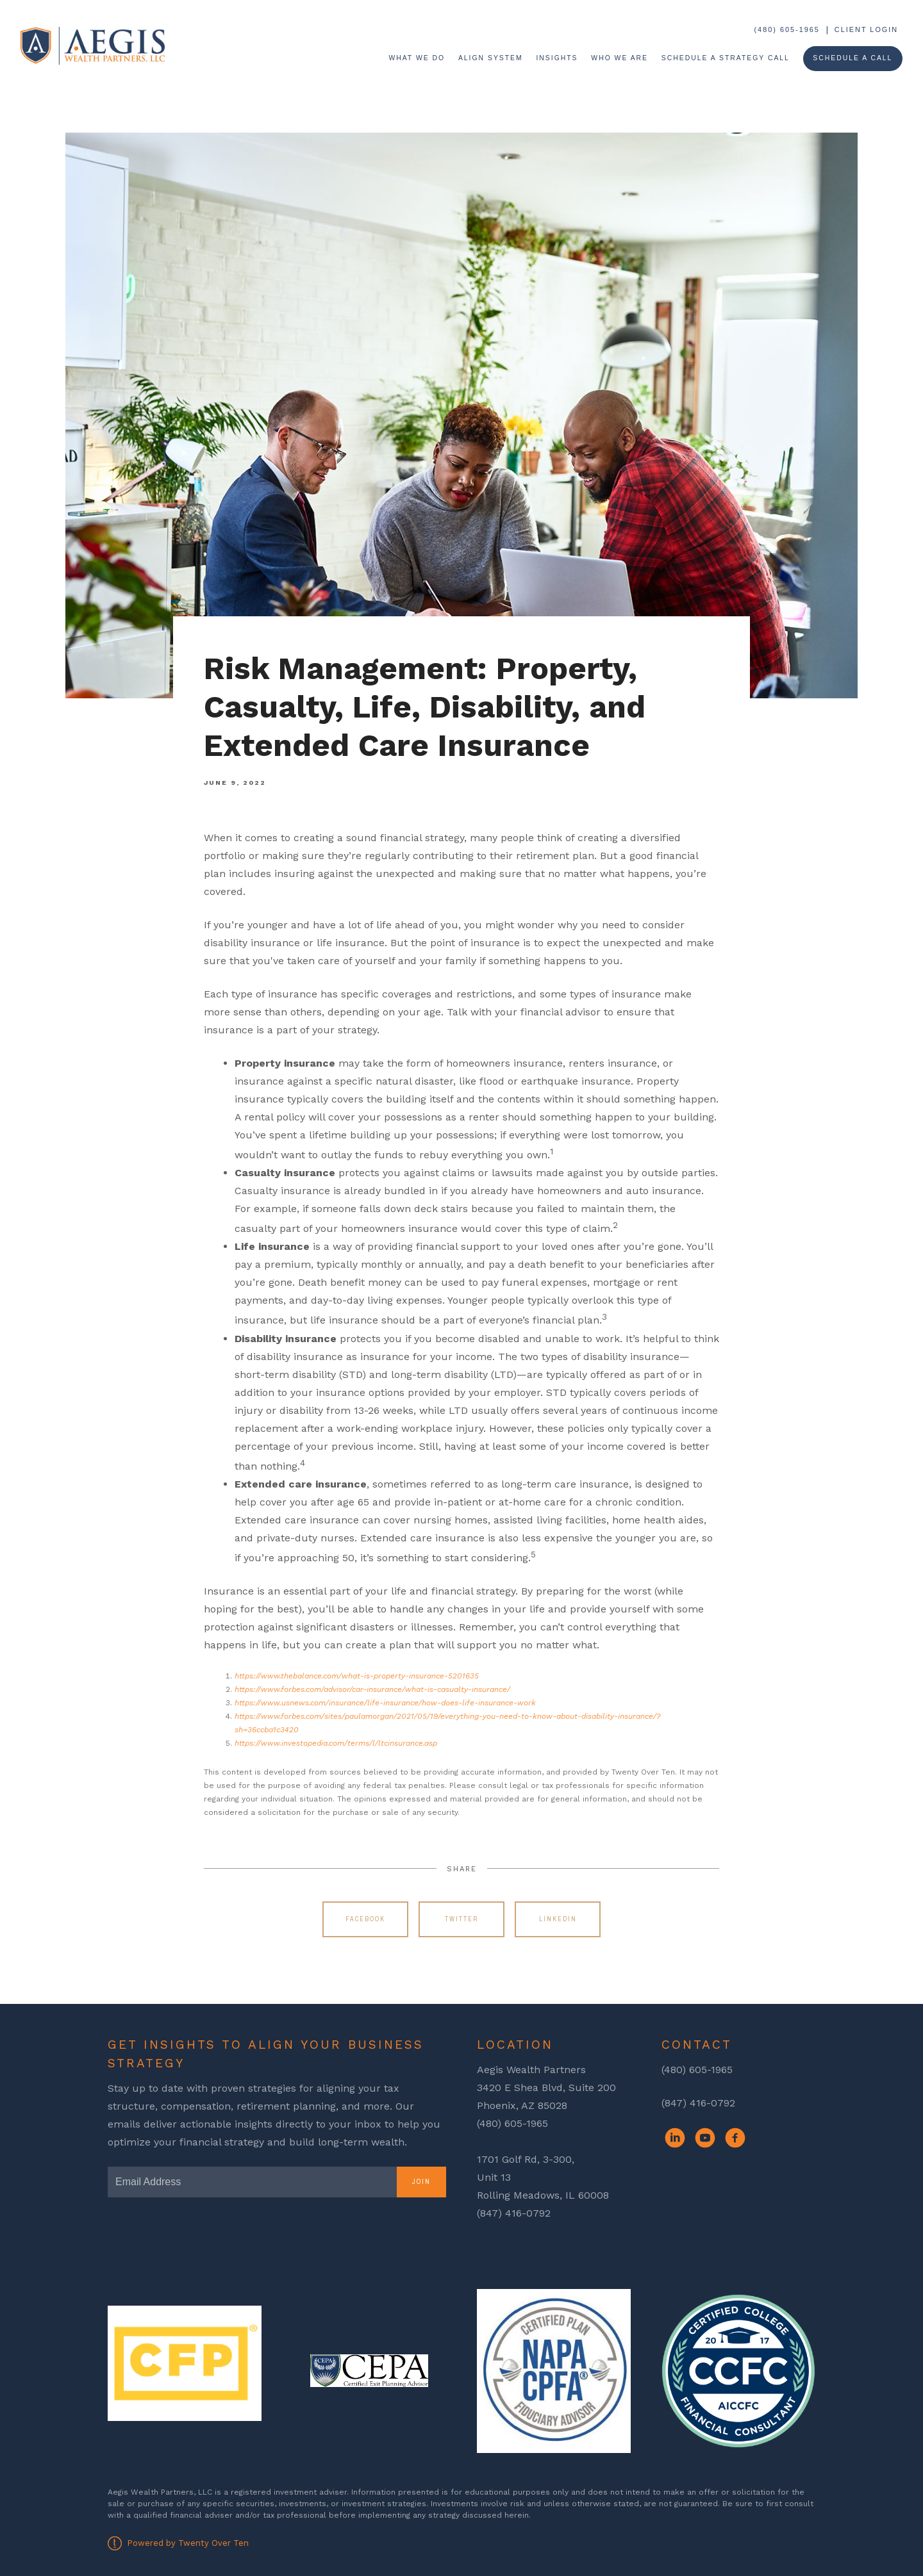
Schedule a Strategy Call (725, 58)
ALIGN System (490, 58)
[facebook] (735, 2138)
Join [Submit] (421, 2182)
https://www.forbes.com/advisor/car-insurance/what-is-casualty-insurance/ (372, 1689)
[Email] (252, 2182)
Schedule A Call (852, 58)
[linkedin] (675, 2138)
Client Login (866, 29)
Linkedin (558, 1919)
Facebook (365, 1919)
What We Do (416, 58)
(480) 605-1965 (786, 29)
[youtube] (705, 2138)
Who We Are (619, 58)
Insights (557, 58)
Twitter (461, 1919)
